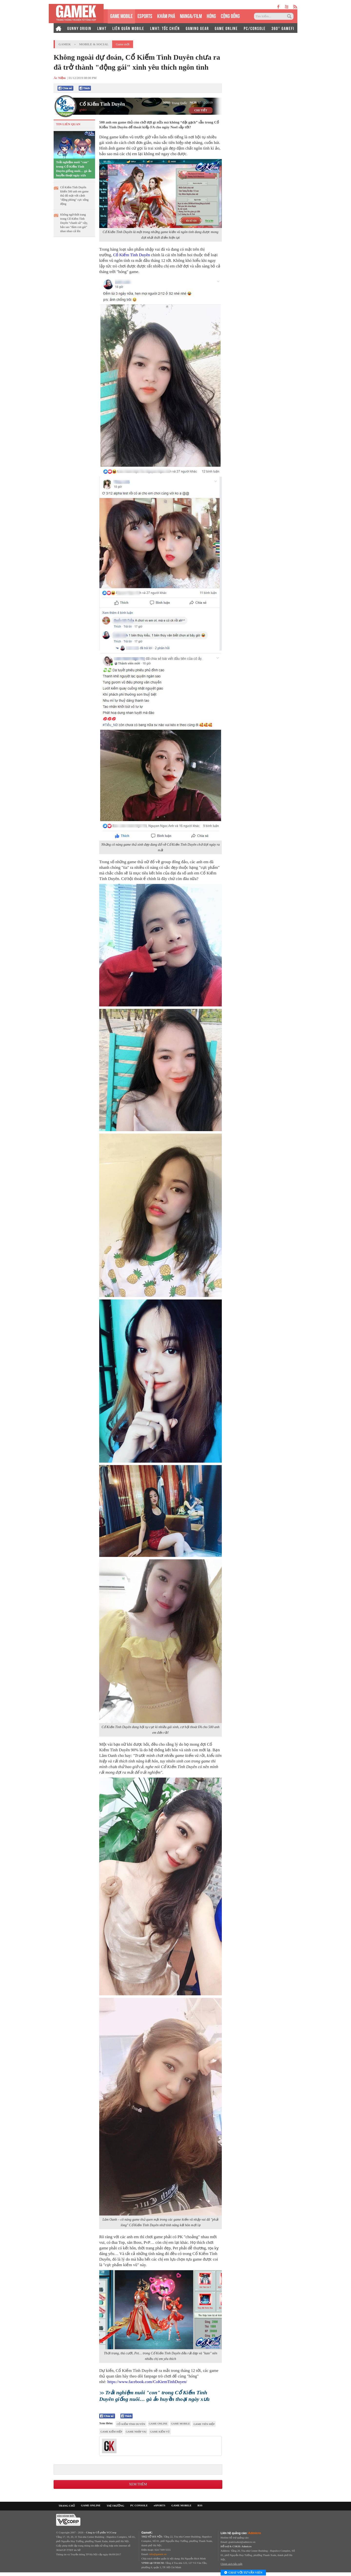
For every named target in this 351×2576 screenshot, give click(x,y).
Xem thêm (138, 2484)
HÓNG (211, 15)
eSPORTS (144, 15)
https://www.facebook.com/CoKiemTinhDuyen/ (147, 2381)
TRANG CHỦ (66, 2505)
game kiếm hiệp (111, 2431)
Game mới (122, 44)
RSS (199, 2505)
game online (158, 2423)
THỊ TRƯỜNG (115, 2505)
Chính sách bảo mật (231, 2563)
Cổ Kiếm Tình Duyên (102, 104)
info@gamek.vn (157, 2554)
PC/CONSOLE (255, 28)
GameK (64, 44)
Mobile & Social (94, 44)
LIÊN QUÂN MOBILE (128, 28)
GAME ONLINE (226, 28)
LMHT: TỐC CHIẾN (165, 28)
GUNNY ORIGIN (79, 28)
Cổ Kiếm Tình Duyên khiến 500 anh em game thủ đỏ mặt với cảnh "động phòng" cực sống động (74, 196)
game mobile (180, 2423)
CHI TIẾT (200, 110)
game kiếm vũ (160, 2431)
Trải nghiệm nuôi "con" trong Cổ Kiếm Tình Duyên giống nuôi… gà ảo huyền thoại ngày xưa (73, 168)
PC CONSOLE (139, 2505)
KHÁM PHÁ (166, 15)
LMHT (102, 28)
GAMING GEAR (197, 28)
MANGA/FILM (191, 15)
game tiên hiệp (204, 2424)
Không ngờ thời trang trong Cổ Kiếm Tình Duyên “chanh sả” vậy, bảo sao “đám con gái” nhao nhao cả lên (74, 223)
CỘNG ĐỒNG (230, 15)
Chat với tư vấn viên (243, 2573)
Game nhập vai (136, 2431)
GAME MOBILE (121, 15)
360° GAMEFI (283, 28)
